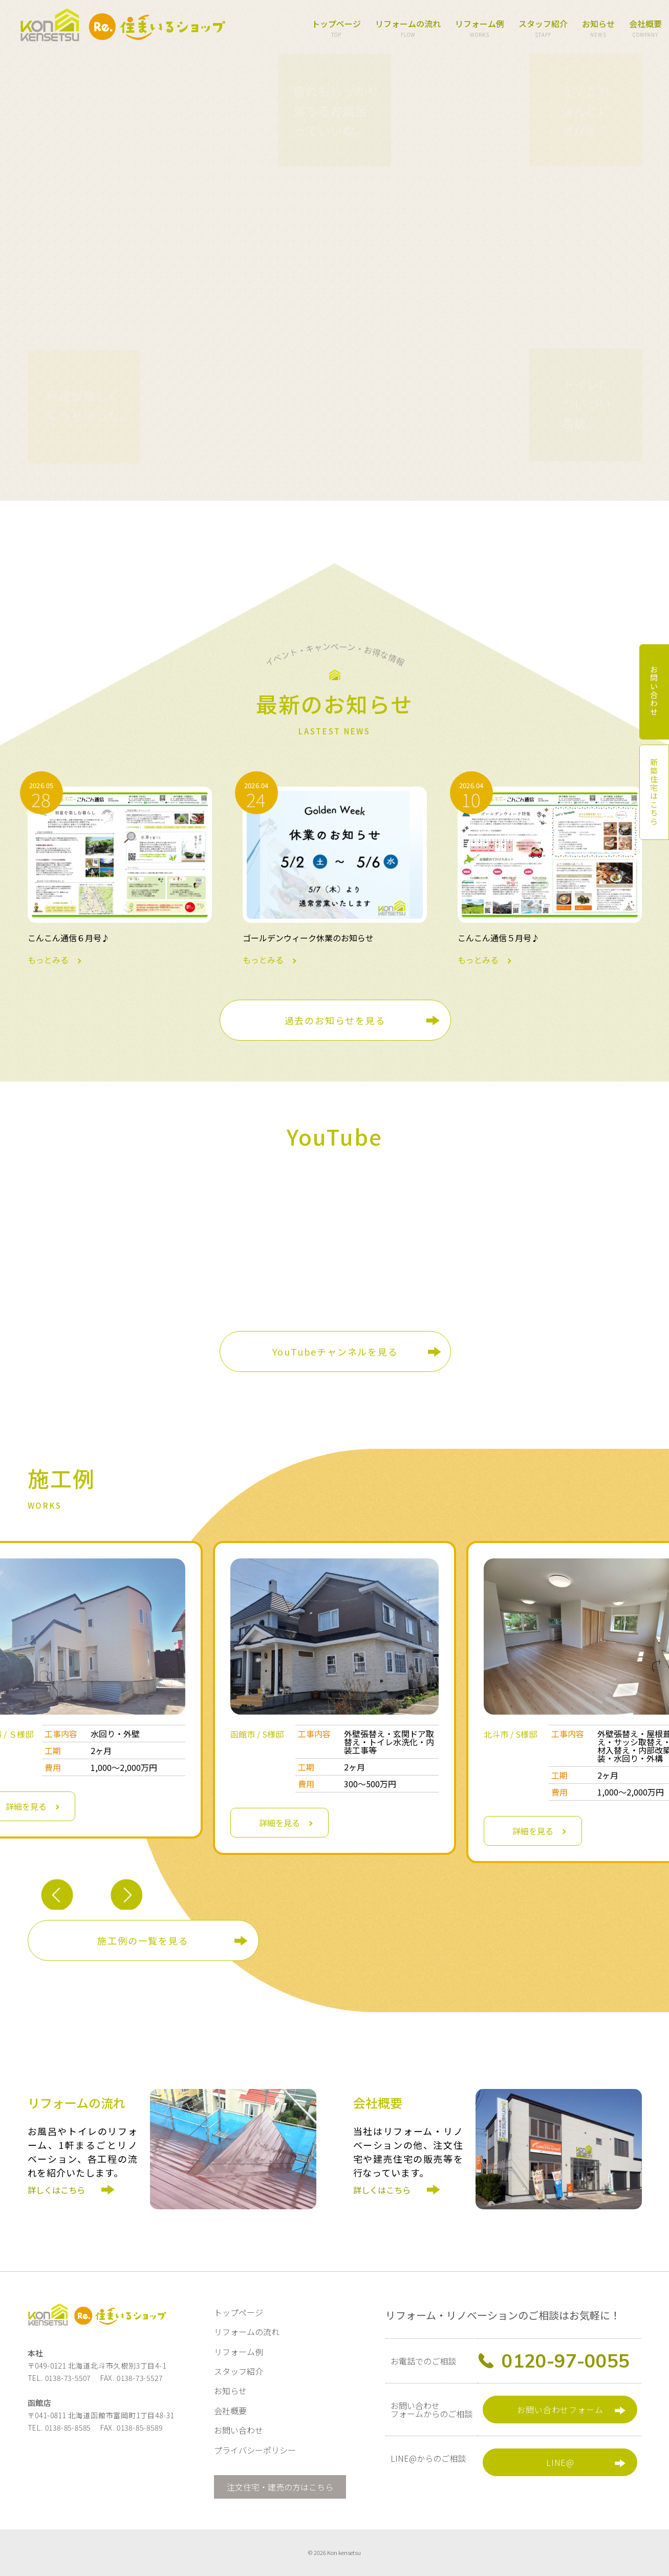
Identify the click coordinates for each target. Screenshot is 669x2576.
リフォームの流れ (408, 29)
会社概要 (645, 29)
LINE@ (560, 2462)
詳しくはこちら (60, 2199)
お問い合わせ (238, 2430)
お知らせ (598, 29)
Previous (57, 1895)
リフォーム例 (479, 29)
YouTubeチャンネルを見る (335, 1351)
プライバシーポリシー (255, 2450)
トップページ (336, 29)
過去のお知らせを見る (335, 1020)
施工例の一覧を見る (142, 1940)
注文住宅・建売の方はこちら (280, 2487)
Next (126, 1895)
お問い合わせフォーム (560, 2409)
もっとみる (120, 875)
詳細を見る (279, 1823)
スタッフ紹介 (543, 29)
